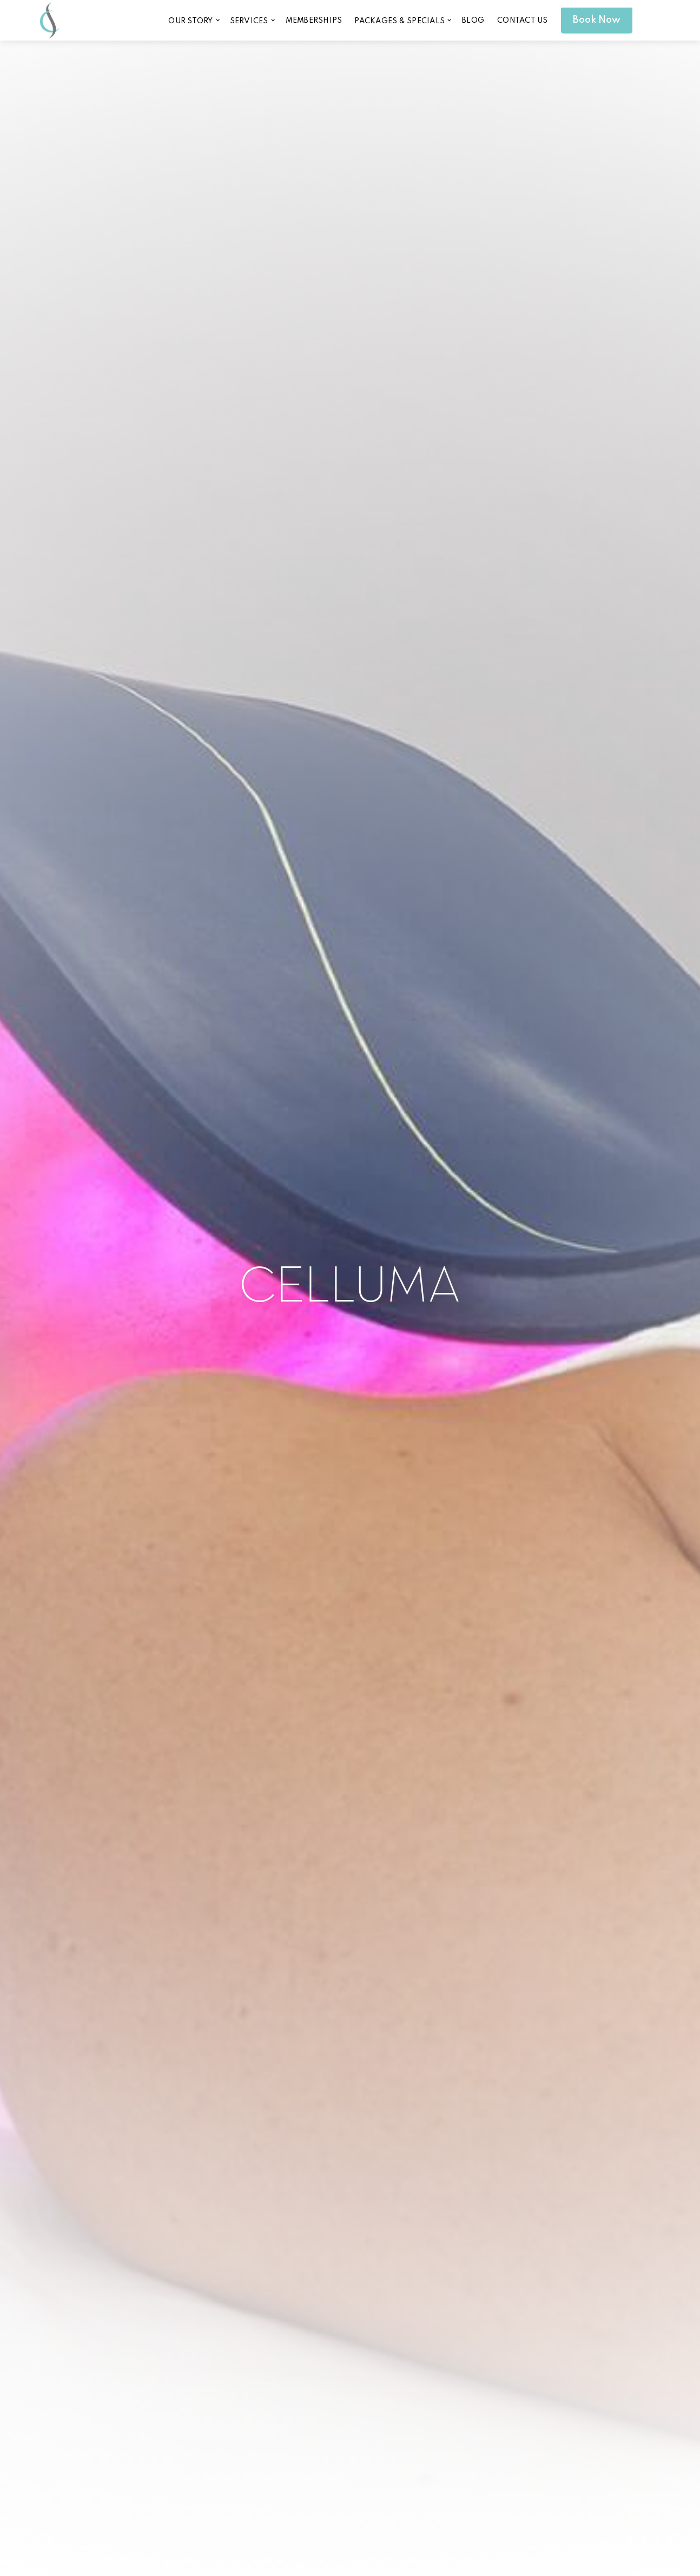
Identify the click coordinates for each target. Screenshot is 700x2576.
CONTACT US (522, 20)
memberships (314, 20)
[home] (50, 20)
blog (473, 20)
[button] (193, 20)
